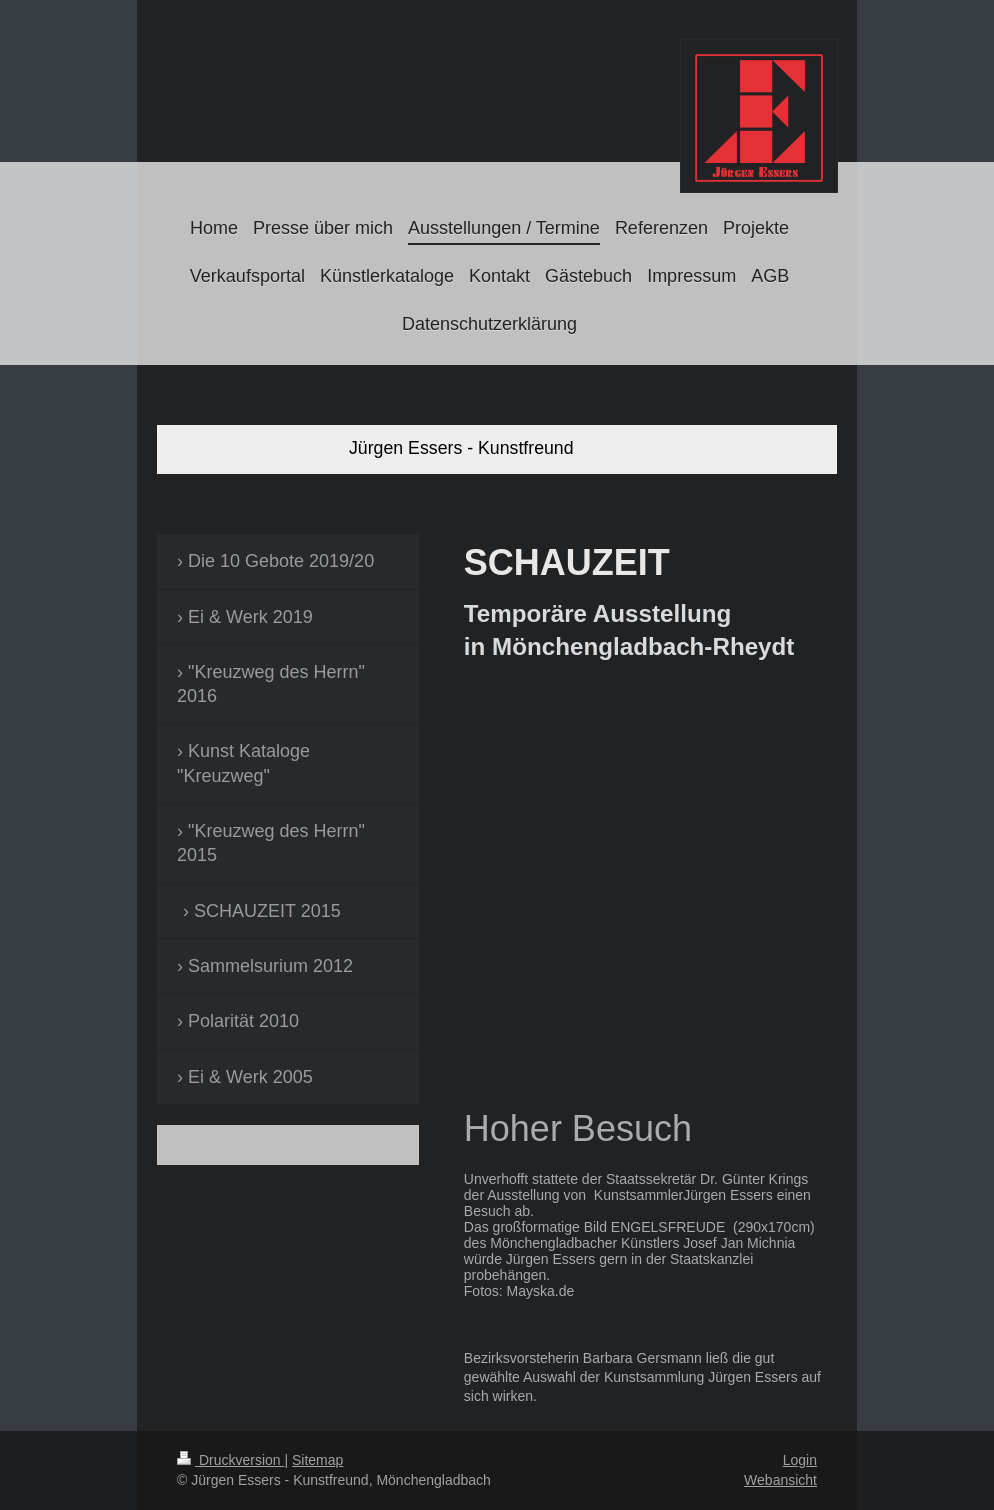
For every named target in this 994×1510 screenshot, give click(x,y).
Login (800, 1460)
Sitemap (317, 1460)
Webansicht (780, 1480)
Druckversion (230, 1460)
